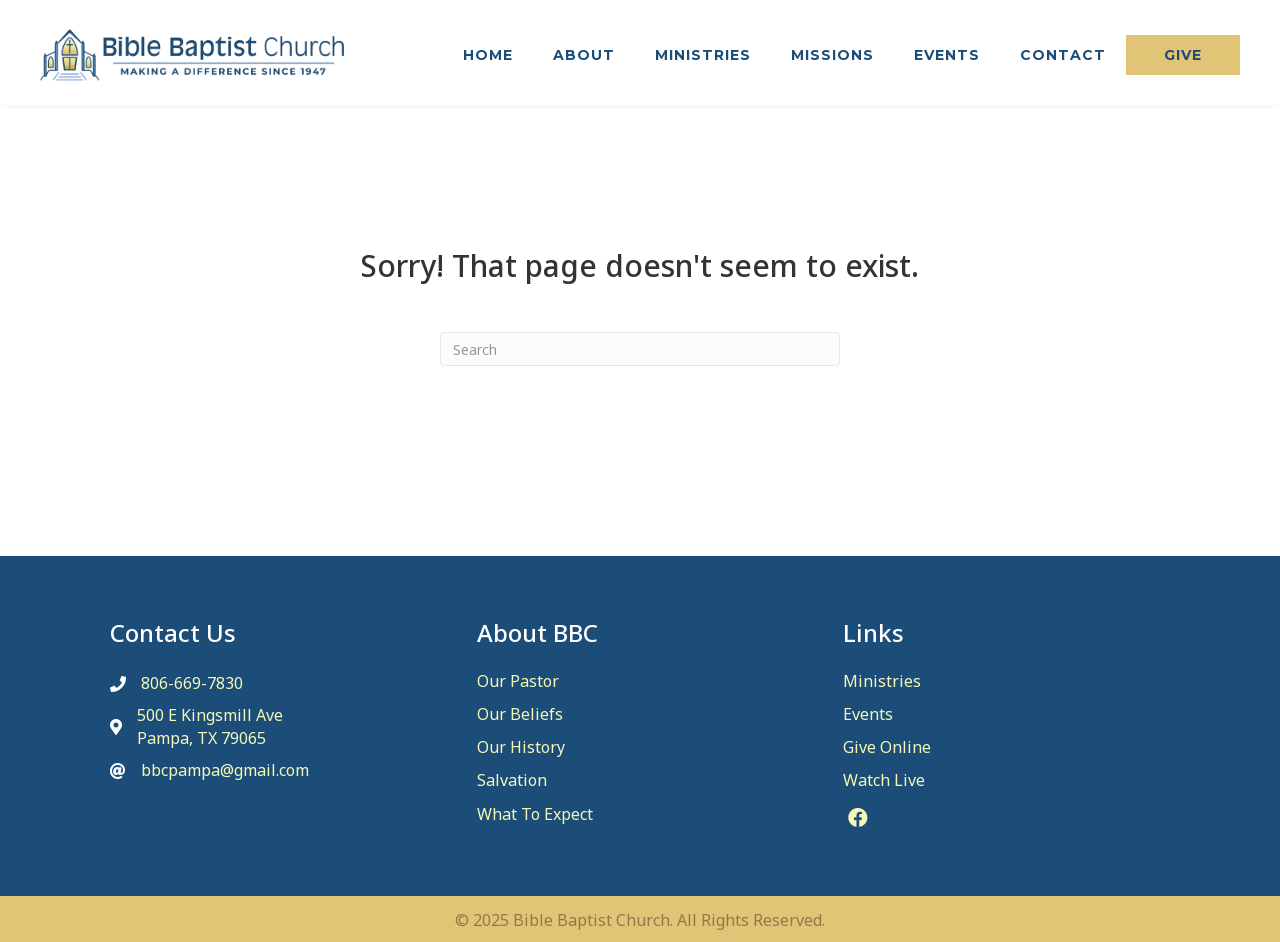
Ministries (882, 681)
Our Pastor (518, 681)
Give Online (887, 747)
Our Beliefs (520, 714)
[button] (1183, 55)
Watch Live (884, 780)
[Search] (640, 349)
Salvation (512, 780)
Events (868, 714)
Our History (521, 747)
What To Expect (535, 814)
